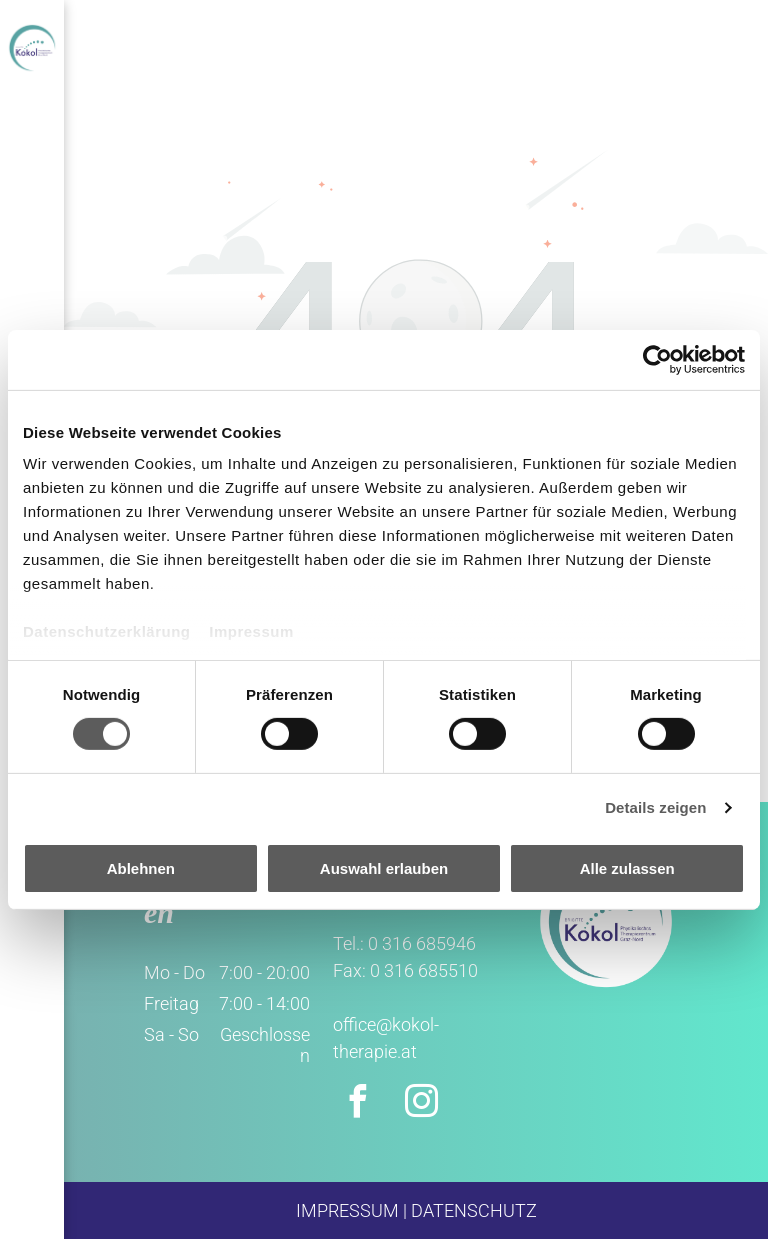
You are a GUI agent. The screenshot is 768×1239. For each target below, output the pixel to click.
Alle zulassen (627, 868)
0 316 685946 (422, 943)
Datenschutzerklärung (107, 631)
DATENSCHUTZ (474, 1210)
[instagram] (422, 1104)
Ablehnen (141, 868)
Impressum (251, 631)
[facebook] (358, 1104)
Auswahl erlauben (384, 868)
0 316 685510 (424, 970)
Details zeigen (655, 807)
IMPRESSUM (347, 1210)
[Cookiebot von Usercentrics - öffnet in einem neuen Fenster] (657, 359)
